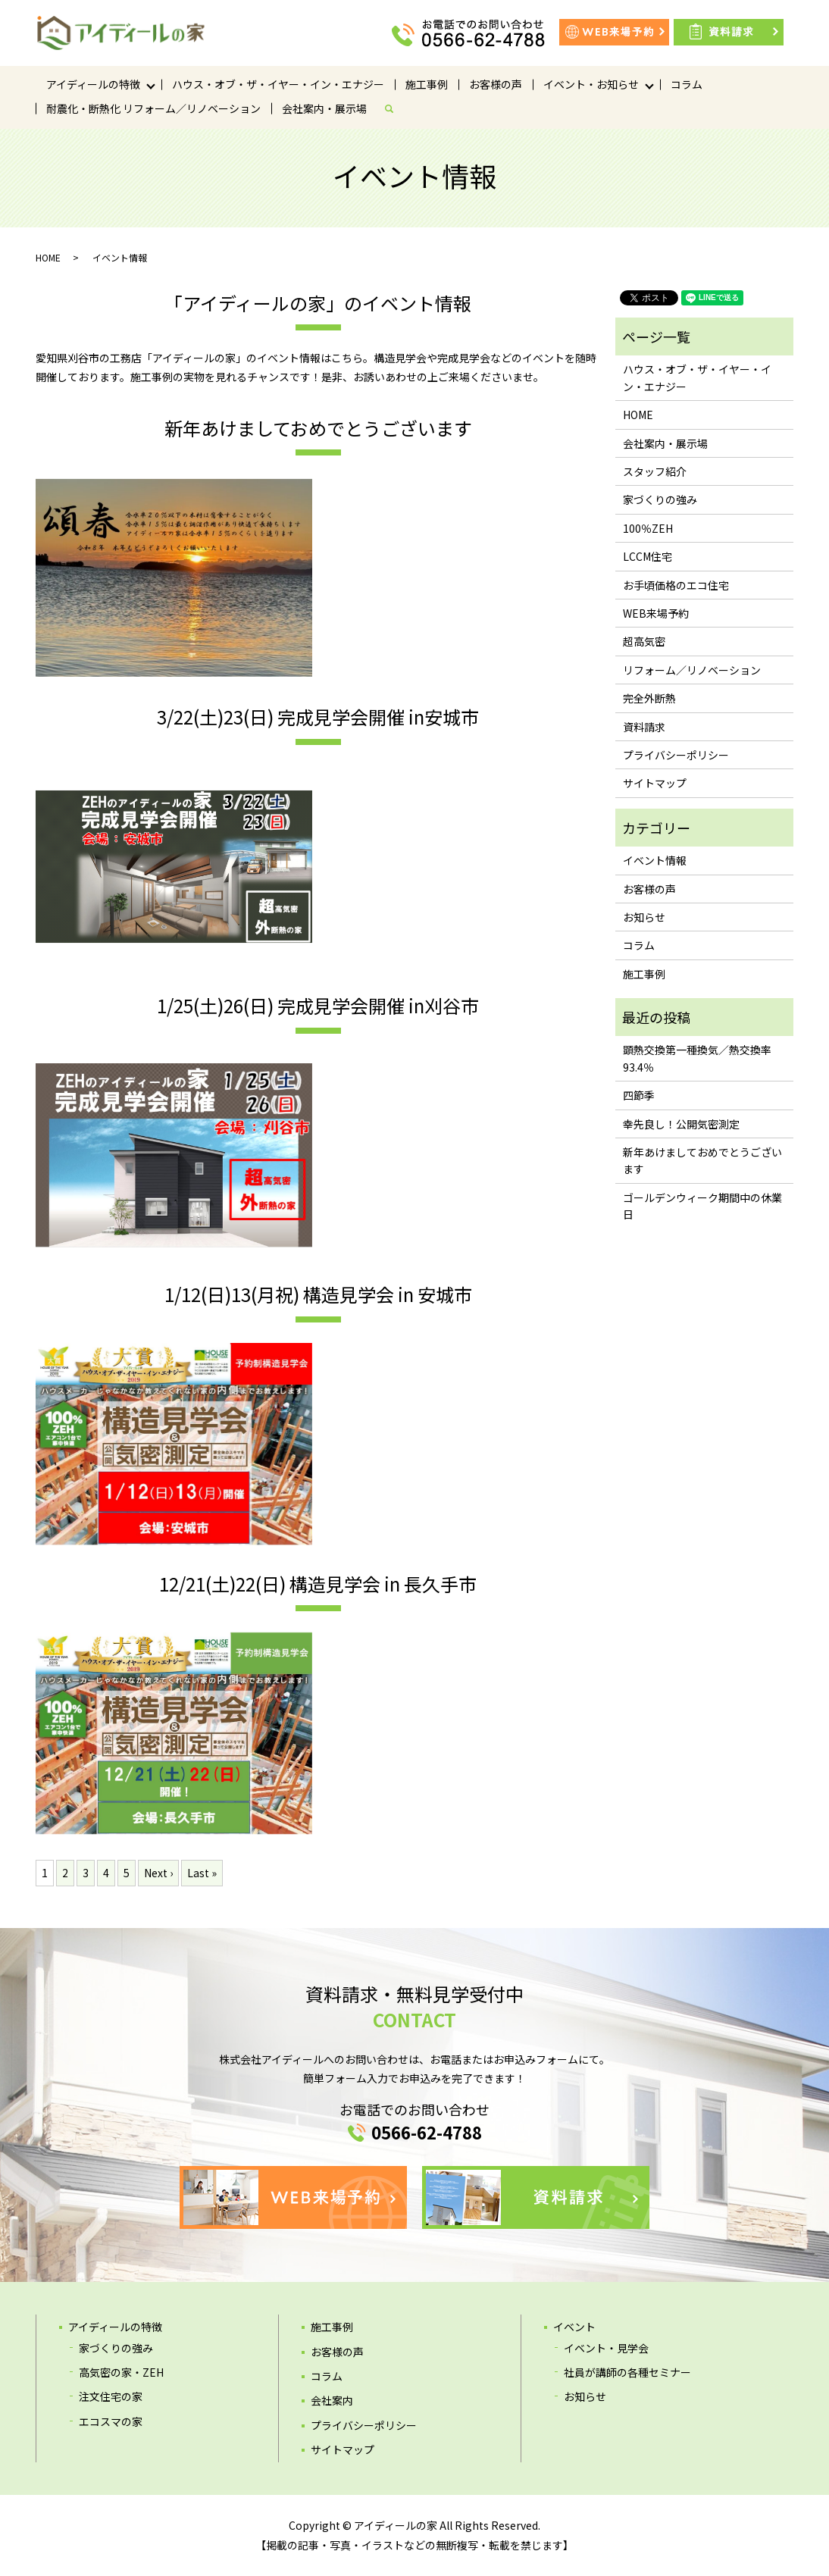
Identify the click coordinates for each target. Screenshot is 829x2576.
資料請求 (644, 726)
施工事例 (426, 84)
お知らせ (644, 917)
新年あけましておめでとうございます (702, 1160)
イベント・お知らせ (591, 84)
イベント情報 (655, 860)
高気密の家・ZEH (121, 2372)
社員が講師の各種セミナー (627, 2372)
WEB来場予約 (656, 613)
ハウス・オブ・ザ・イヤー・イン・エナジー (278, 84)
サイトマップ (655, 782)
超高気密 (644, 641)
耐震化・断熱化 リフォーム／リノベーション (153, 108)
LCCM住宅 (647, 556)
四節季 (639, 1095)
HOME (48, 257)
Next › (158, 1872)
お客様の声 (495, 84)
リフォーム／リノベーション (692, 670)
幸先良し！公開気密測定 (681, 1123)
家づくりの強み (660, 499)
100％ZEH (648, 528)
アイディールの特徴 (93, 84)
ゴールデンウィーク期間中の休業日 (702, 1206)
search (394, 108)
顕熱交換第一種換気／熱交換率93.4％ (697, 1058)
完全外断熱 (649, 698)
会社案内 (332, 2400)
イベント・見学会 (606, 2347)
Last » (202, 1872)
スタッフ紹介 (655, 471)
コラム (686, 84)
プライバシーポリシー (676, 754)
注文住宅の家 (110, 2396)
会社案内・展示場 (324, 108)
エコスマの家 (110, 2421)
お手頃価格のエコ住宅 (676, 585)
